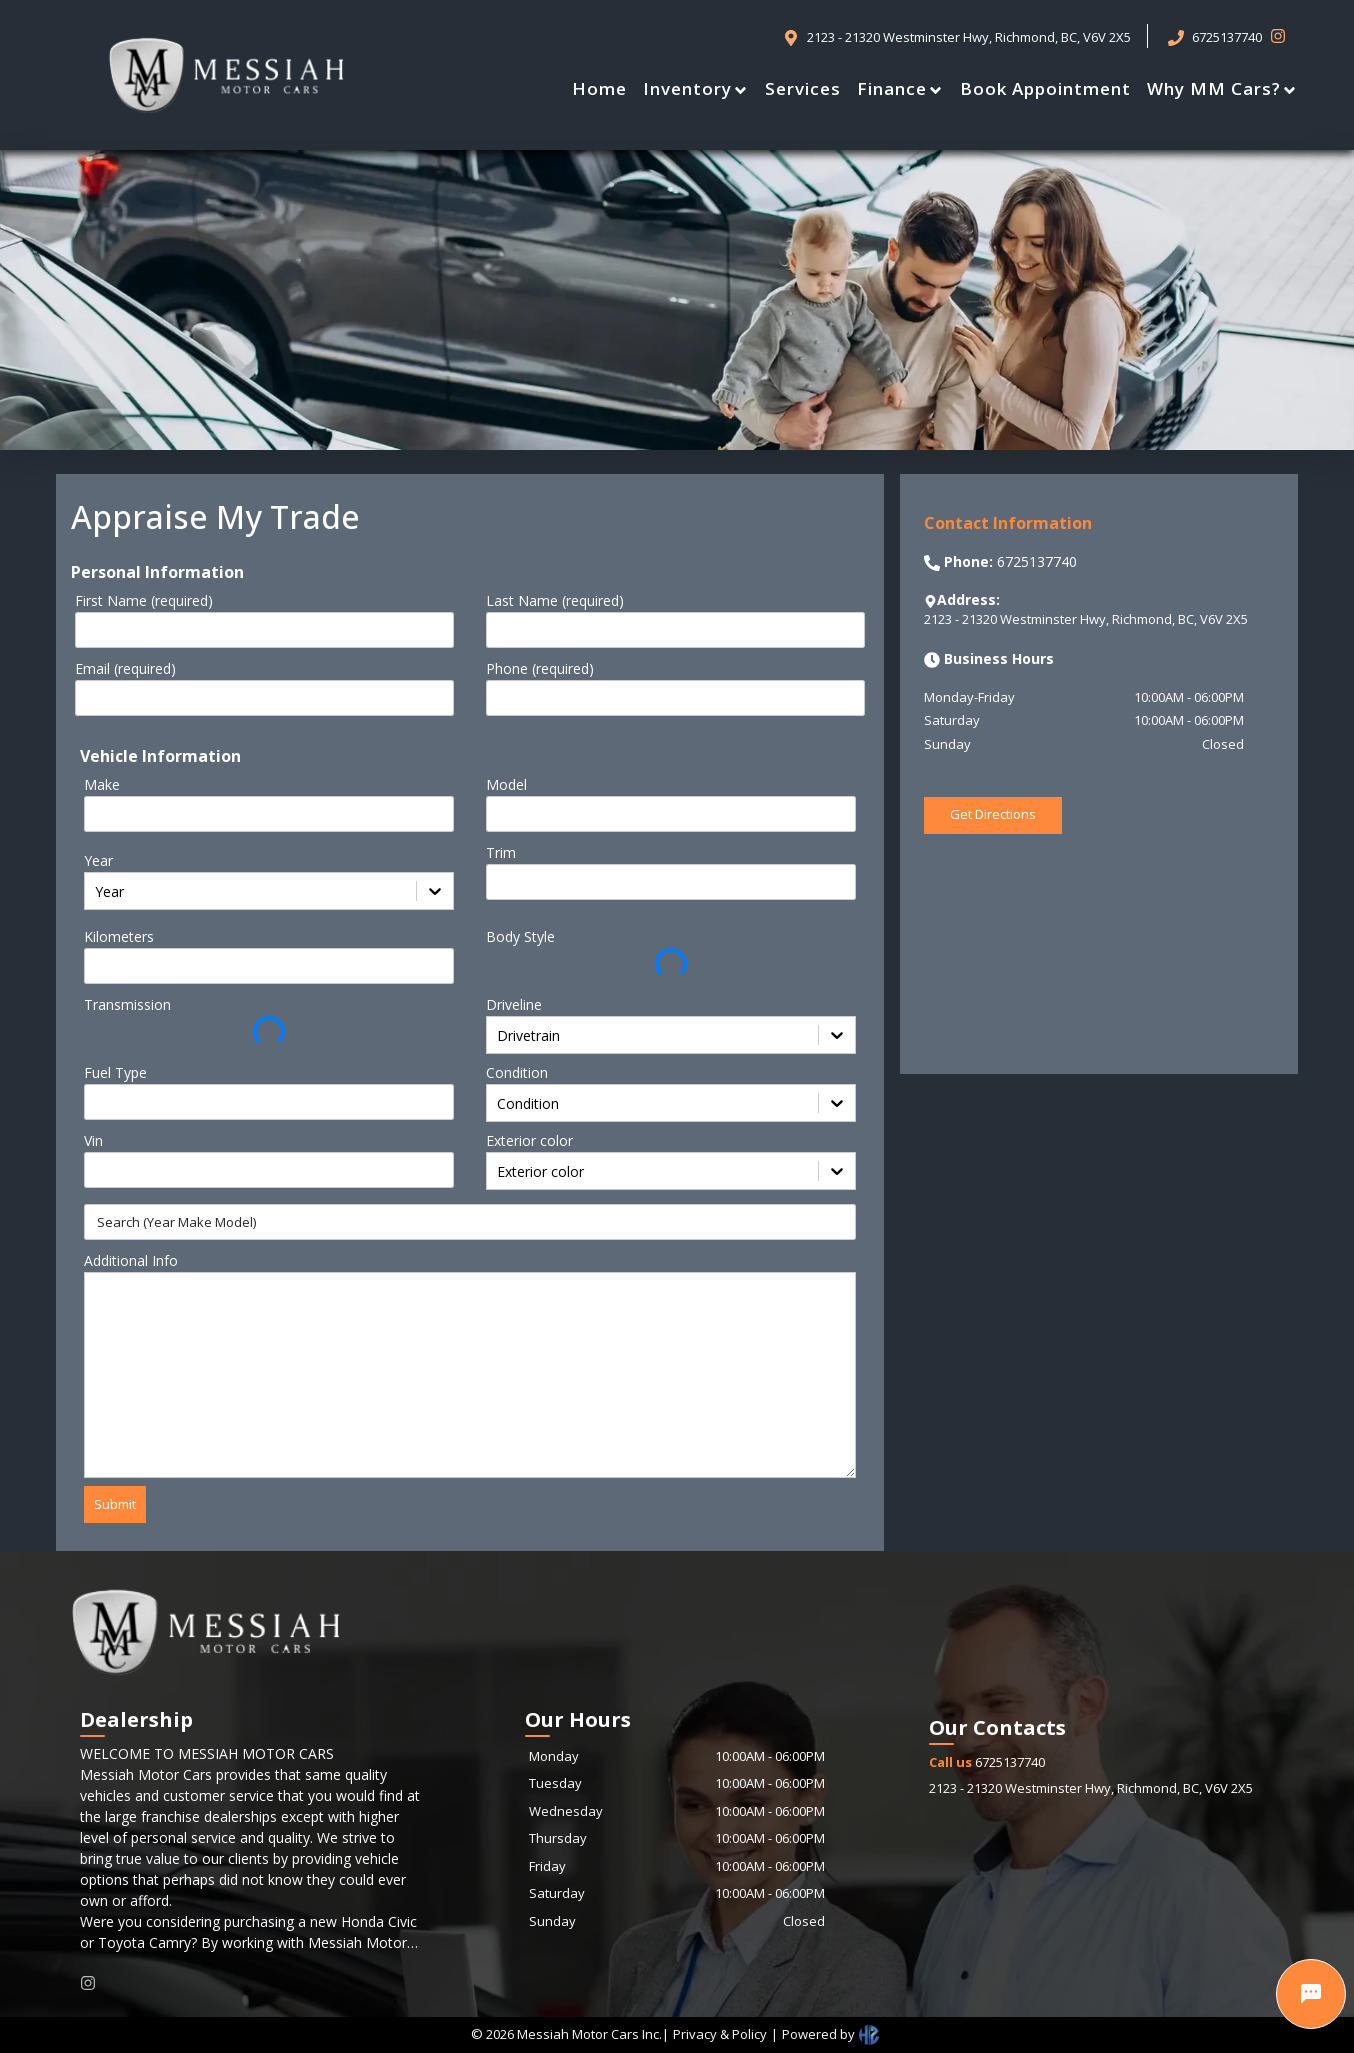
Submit (115, 1504)
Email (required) (125, 668)
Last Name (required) (555, 600)
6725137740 (987, 1762)
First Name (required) (144, 600)
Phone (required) (540, 668)
